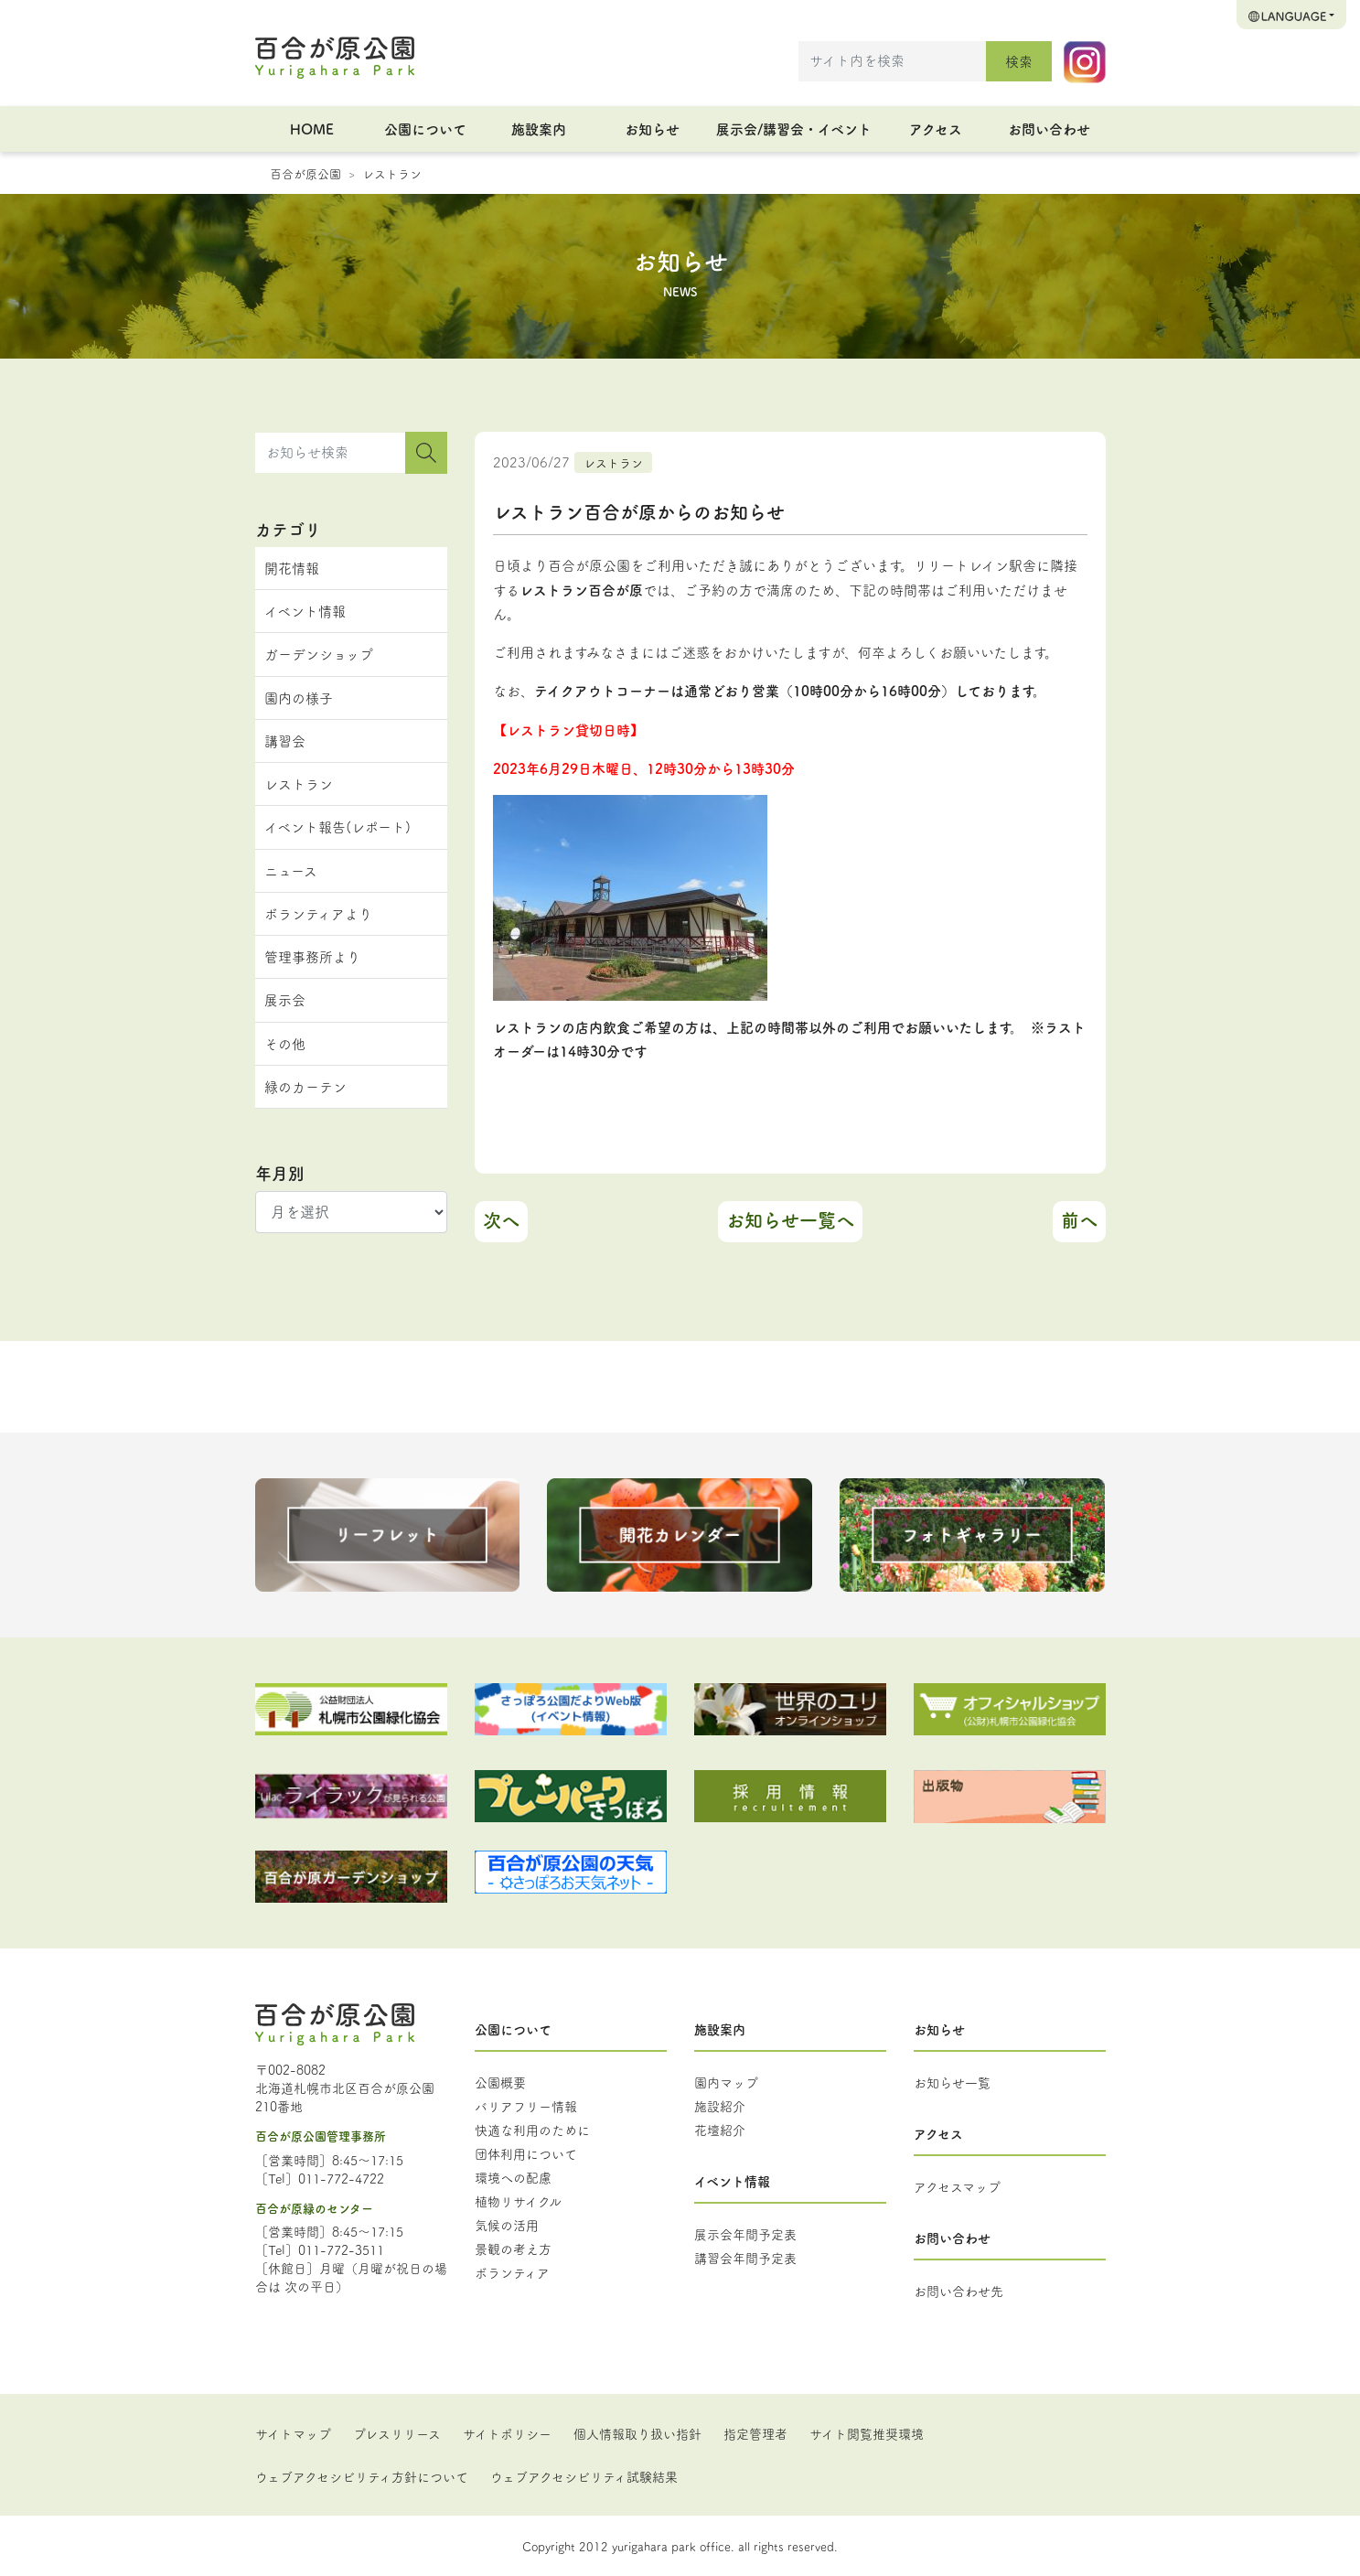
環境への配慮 (513, 2177)
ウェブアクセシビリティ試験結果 (584, 2476)
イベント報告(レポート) (337, 826)
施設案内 (538, 128)
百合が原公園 (305, 173)
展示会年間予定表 (745, 2234)
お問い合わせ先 (958, 2290)
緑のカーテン (305, 1086)
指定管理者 (755, 2433)
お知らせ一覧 (952, 2082)
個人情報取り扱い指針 (637, 2433)
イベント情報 (305, 610)
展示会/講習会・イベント (794, 128)
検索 (1019, 60)
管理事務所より (312, 956)
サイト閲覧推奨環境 (866, 2433)
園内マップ (726, 2082)
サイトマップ (293, 2433)
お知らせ (652, 128)
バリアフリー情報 (526, 2106)
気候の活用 (507, 2225)
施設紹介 (719, 2106)
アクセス (935, 128)
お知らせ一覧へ (790, 1220)
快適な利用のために (532, 2129)
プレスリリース (397, 2433)
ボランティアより (318, 913)
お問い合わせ (1049, 128)
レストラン (392, 173)
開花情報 (291, 567)
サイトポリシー (507, 2433)
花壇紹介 (719, 2129)
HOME (312, 128)
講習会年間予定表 (745, 2258)
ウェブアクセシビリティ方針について (361, 2476)
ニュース (290, 870)
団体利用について (526, 2153)
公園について (425, 128)
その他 (284, 1043)
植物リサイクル (518, 2201)
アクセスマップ (957, 2186)
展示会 (284, 999)
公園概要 (500, 2082)
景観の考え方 (513, 2248)
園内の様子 (298, 697)
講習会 (284, 740)
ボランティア (512, 2272)
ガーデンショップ (318, 653)
